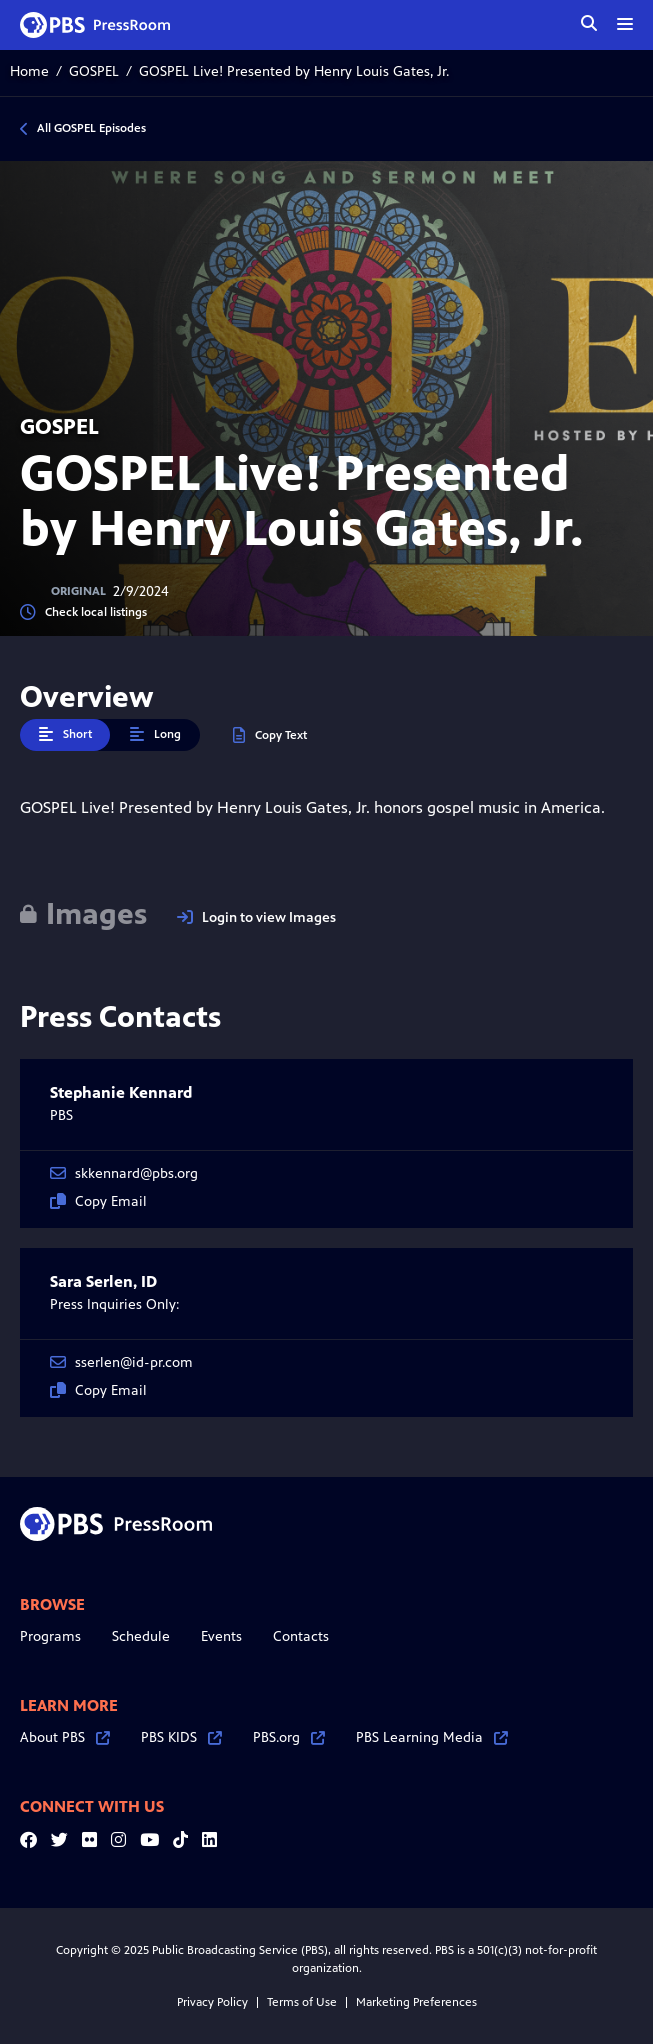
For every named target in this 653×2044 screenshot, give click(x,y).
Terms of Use (302, 2002)
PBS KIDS (181, 1737)
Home (29, 71)
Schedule (141, 1636)
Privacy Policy (212, 2002)
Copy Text (270, 735)
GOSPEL (94, 71)
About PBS (65, 1737)
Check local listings (83, 612)
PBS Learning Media (432, 1737)
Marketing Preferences (416, 2002)
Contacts (301, 1636)
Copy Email (98, 1201)
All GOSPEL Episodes (91, 128)
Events (221, 1636)
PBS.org (289, 1737)
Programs (50, 1636)
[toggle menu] (625, 24)
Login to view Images (256, 917)
